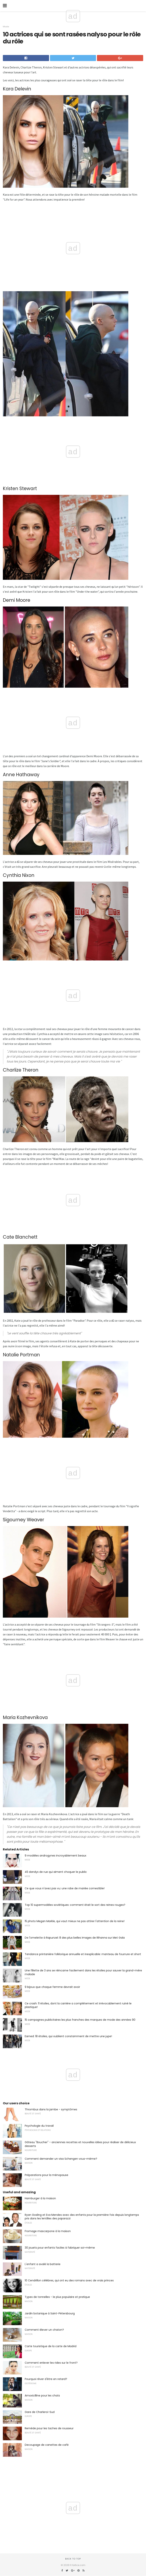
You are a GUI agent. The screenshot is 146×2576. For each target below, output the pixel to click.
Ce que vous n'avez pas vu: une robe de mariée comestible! (65, 1888)
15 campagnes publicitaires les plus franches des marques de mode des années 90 (80, 2020)
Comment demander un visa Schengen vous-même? (61, 2159)
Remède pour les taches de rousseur (49, 2428)
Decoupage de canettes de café (47, 2445)
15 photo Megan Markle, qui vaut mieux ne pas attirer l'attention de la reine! (75, 1921)
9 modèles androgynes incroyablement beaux (55, 1855)
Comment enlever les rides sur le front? (51, 2363)
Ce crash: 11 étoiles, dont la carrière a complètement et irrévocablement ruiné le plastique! (78, 2005)
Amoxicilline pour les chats (42, 2395)
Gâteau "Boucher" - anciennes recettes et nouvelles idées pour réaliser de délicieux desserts (80, 2144)
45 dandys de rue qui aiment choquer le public (56, 1872)
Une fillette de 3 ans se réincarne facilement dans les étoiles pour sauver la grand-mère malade (83, 1972)
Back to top (73, 2558)
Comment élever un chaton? (44, 2330)
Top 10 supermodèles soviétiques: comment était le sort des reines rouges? (75, 1905)
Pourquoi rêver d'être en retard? (46, 2379)
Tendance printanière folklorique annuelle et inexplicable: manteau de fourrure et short (83, 1954)
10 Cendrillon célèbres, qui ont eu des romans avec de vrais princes (69, 2280)
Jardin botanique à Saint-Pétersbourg (50, 2313)
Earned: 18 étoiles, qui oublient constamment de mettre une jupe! (68, 2036)
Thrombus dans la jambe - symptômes (51, 2109)
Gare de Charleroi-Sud (40, 2412)
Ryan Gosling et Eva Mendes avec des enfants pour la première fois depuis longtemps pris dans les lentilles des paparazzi (82, 2217)
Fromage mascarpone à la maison (48, 2231)
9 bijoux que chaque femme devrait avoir (52, 1987)
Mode (6, 26)
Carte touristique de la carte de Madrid (50, 2346)
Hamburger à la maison (40, 2198)
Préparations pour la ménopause (46, 2175)
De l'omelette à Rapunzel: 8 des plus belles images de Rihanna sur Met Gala (75, 1938)
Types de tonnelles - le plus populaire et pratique (57, 2297)
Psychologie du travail (39, 2126)
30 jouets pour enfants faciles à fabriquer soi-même (60, 2248)
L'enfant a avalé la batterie (42, 2264)
